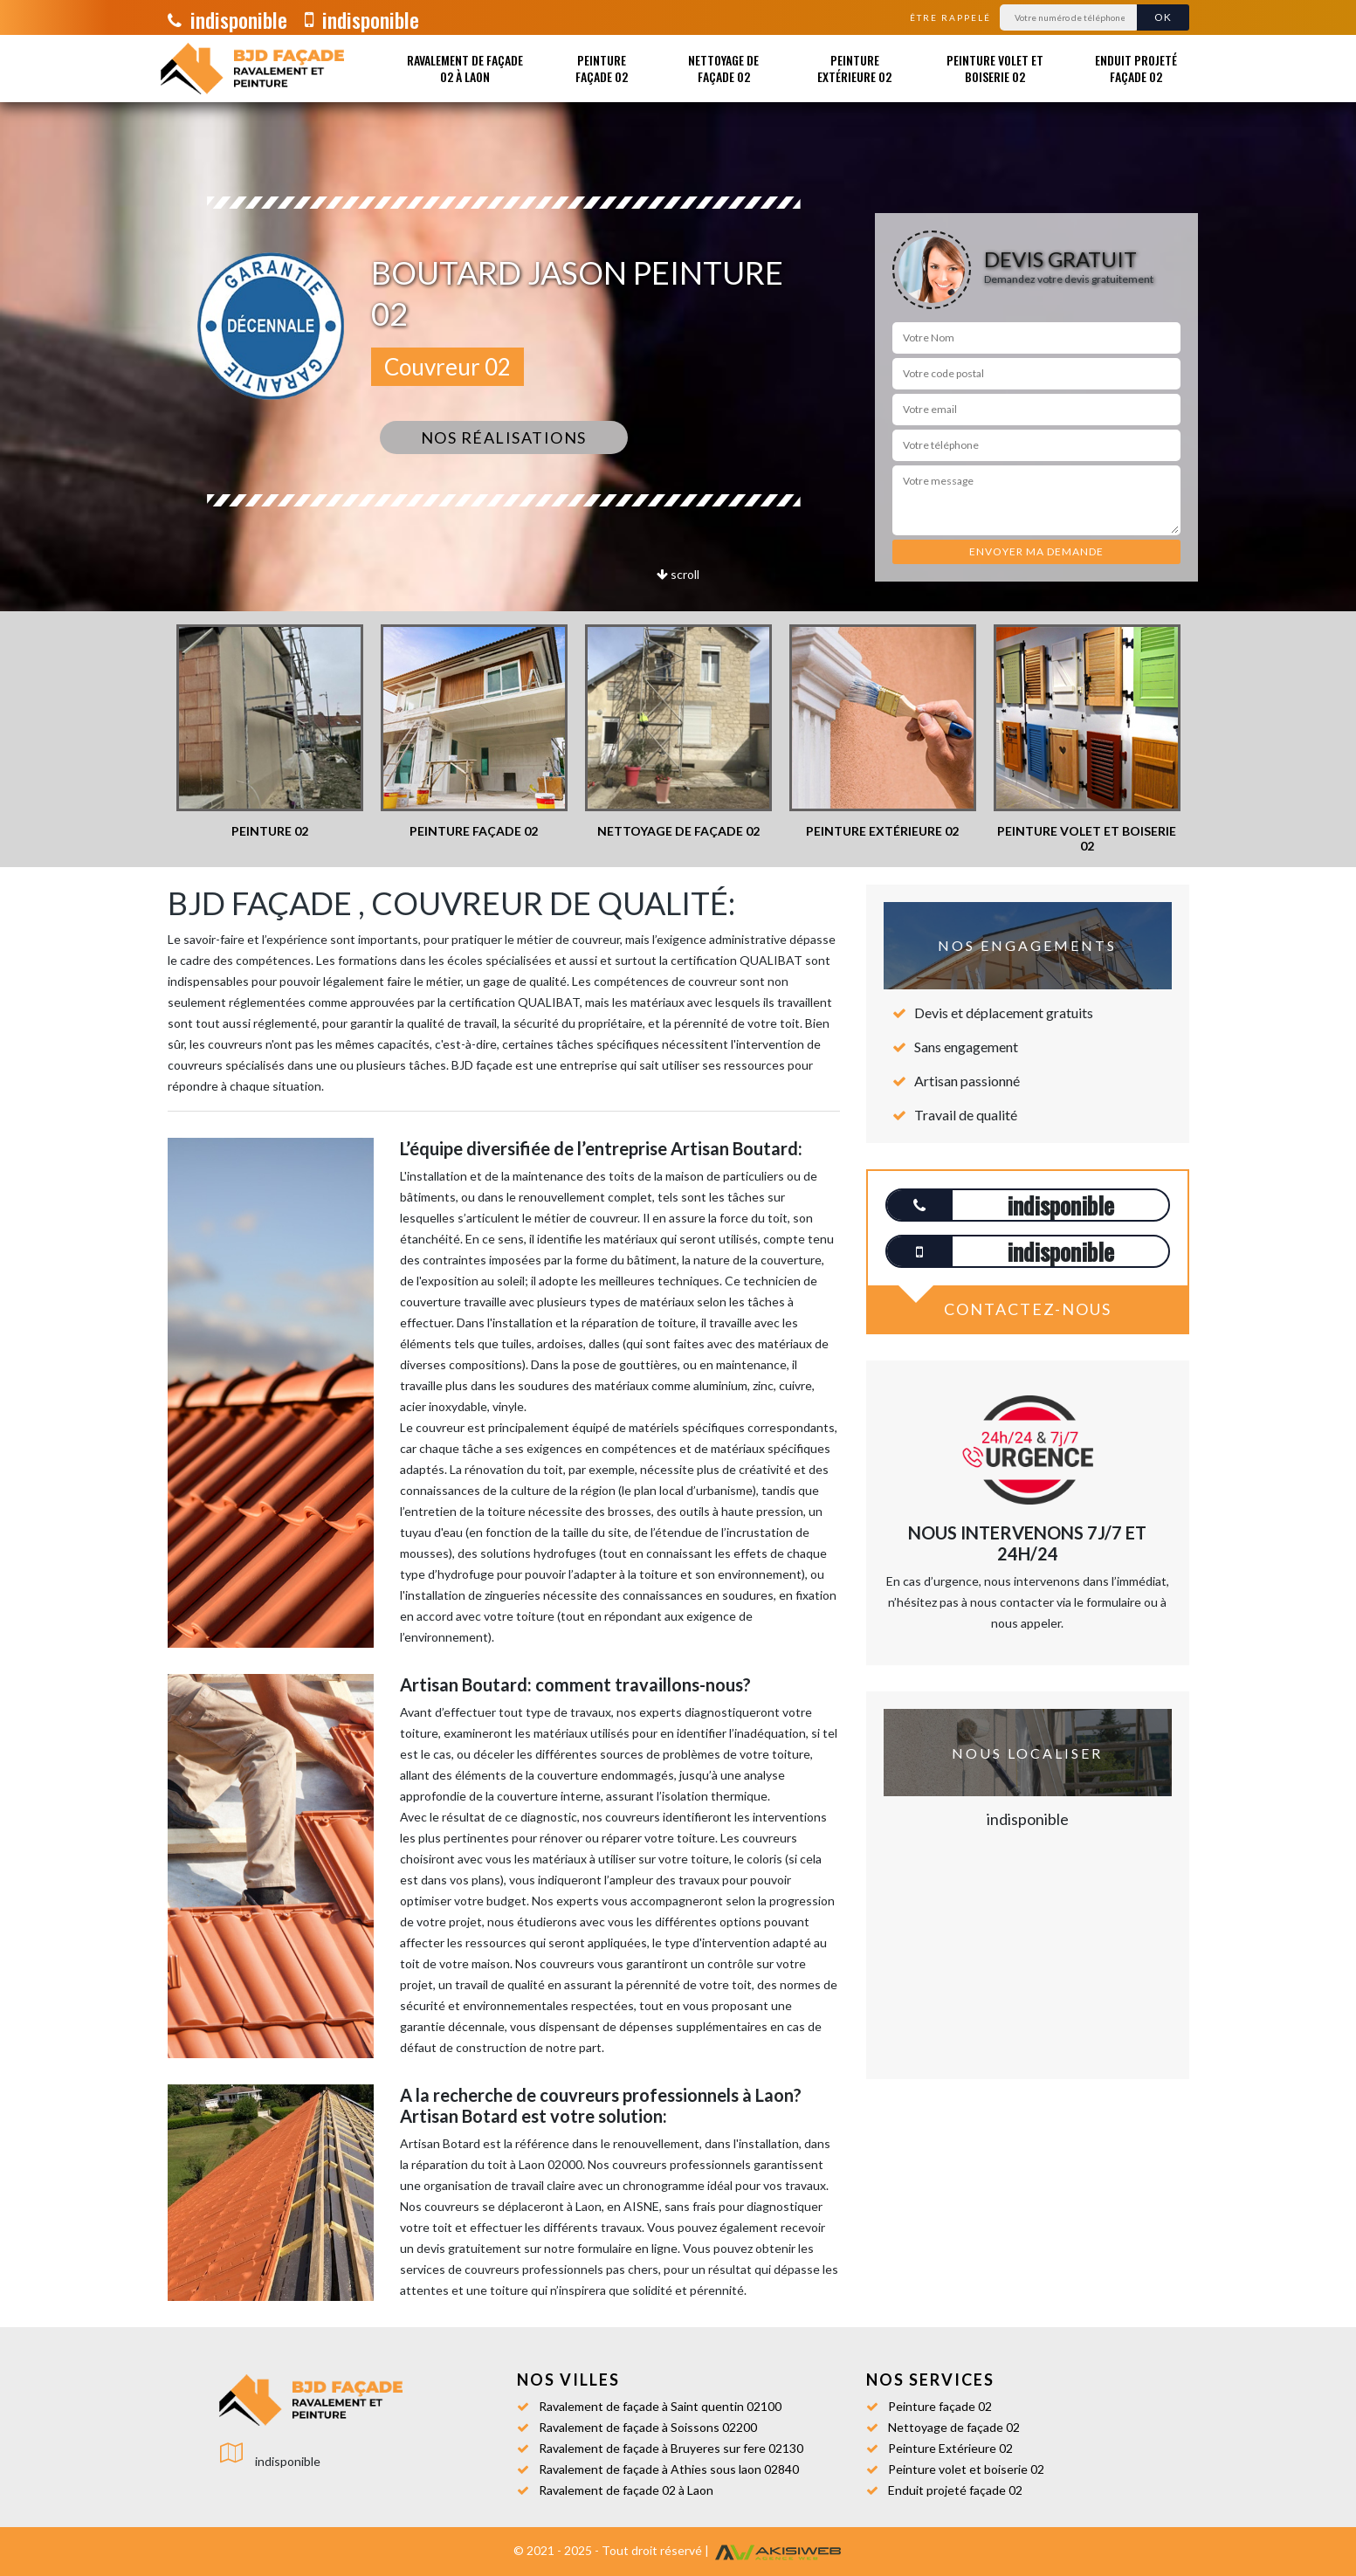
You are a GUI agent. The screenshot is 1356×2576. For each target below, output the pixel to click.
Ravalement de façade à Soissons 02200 (648, 2427)
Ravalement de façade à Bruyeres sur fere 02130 (671, 2448)
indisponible (227, 19)
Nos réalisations (504, 437)
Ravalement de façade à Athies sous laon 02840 (669, 2469)
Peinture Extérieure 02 (854, 68)
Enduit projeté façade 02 (1136, 68)
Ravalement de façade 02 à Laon (465, 68)
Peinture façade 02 (601, 68)
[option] (270, 731)
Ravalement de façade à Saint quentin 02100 (660, 2406)
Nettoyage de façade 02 (723, 68)
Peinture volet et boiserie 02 (994, 68)
